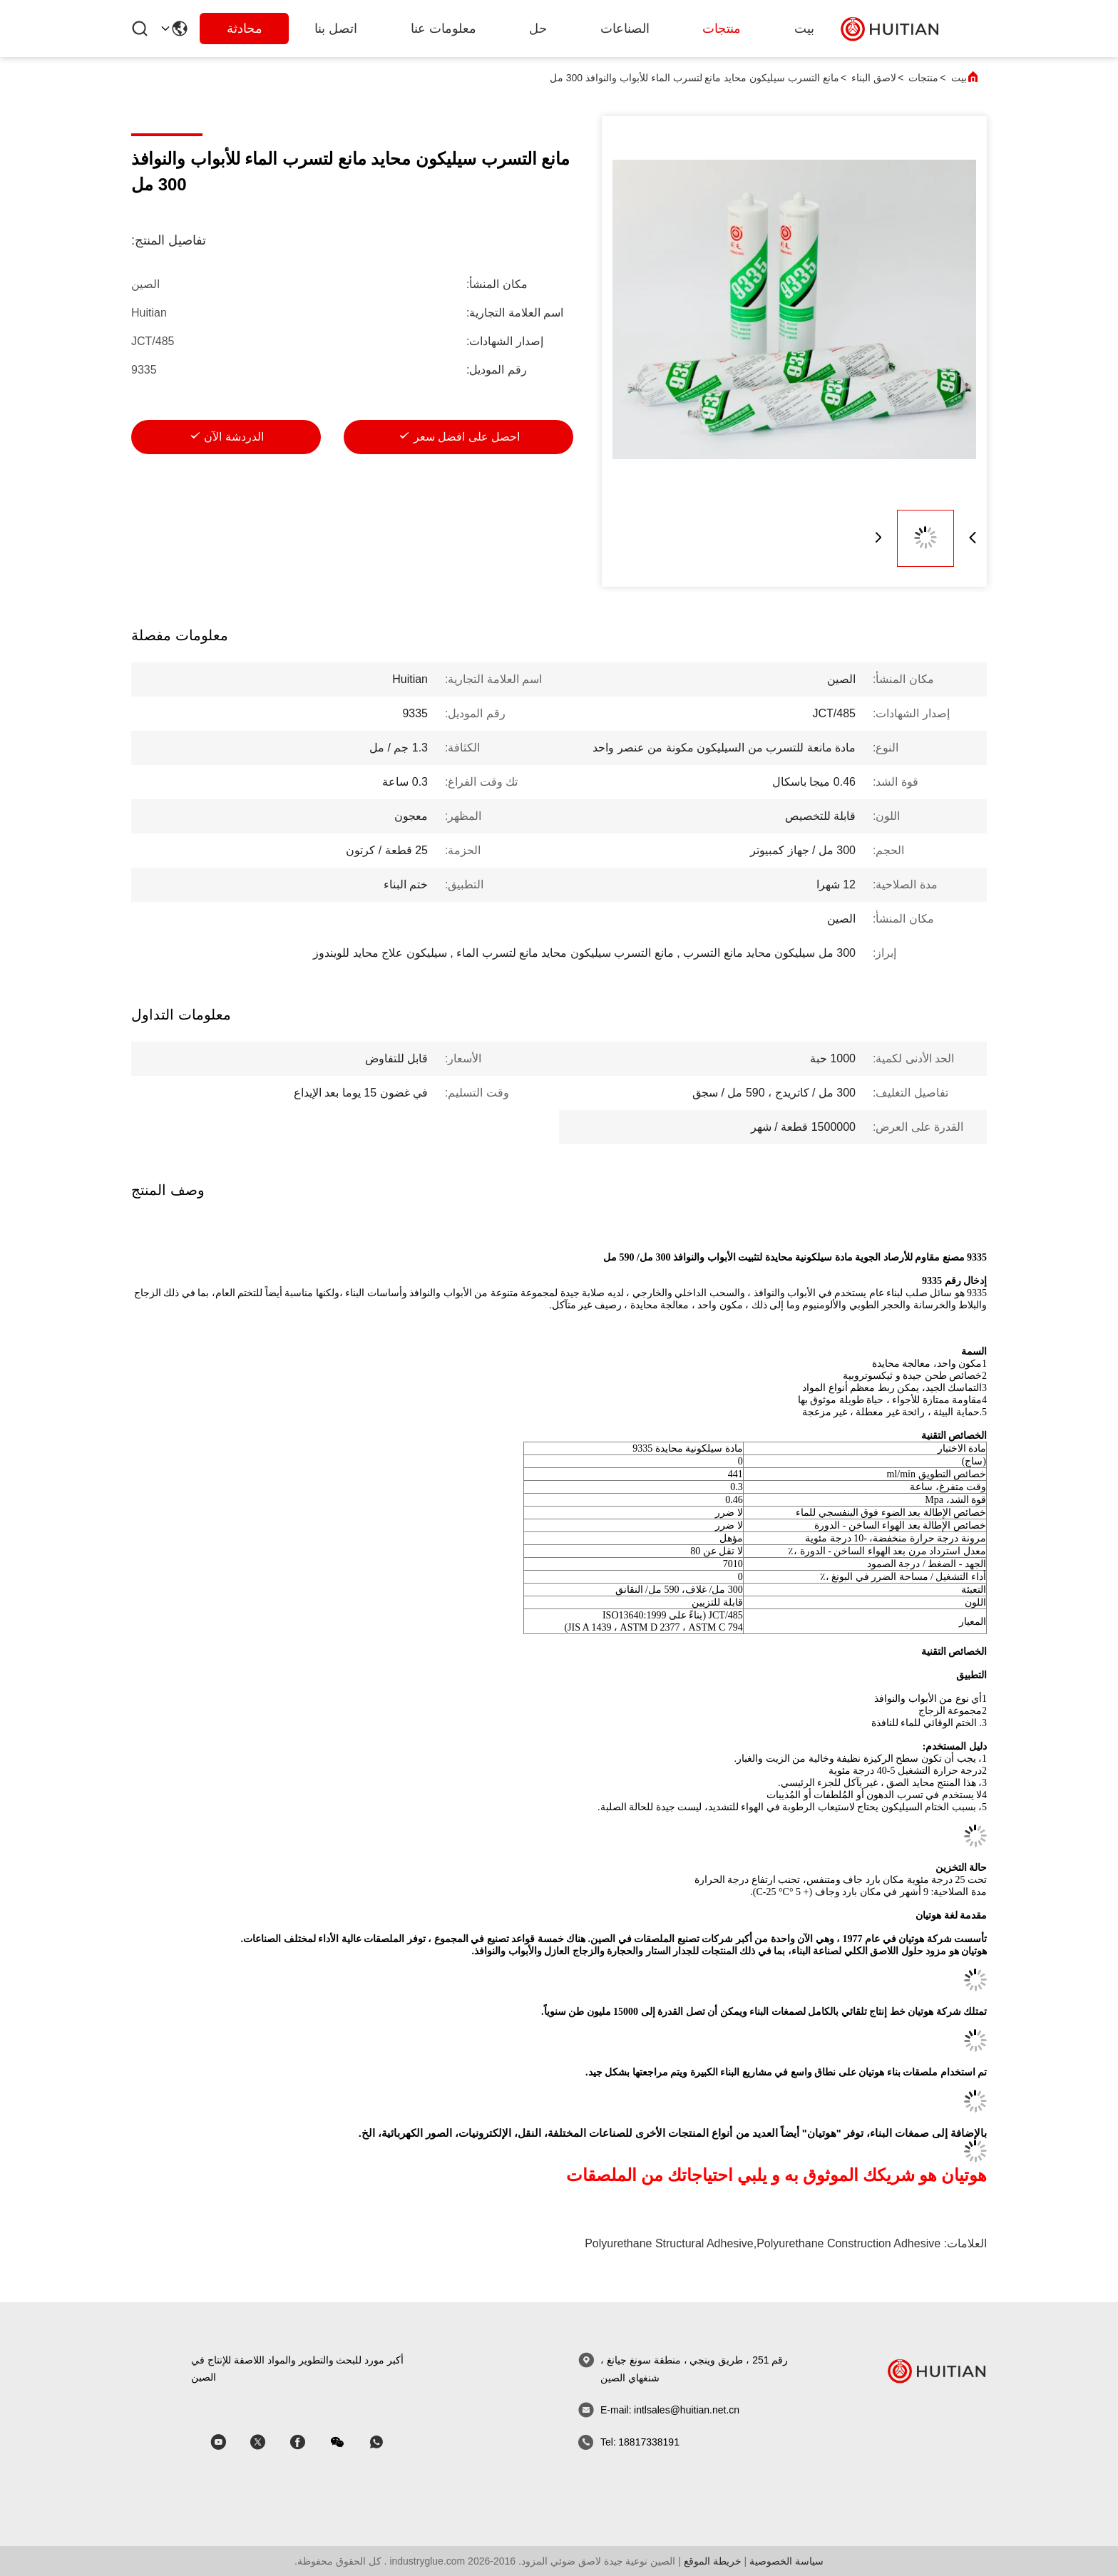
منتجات (721, 28)
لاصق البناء (873, 77)
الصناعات (625, 28)
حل (538, 28)
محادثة (244, 28)
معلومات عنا (443, 28)
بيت (804, 28)
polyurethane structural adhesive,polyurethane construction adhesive (762, 2243)
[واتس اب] (386, 2442)
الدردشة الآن (233, 437)
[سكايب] (307, 2442)
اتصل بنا (335, 28)
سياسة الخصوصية (786, 2561)
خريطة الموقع (713, 2561)
